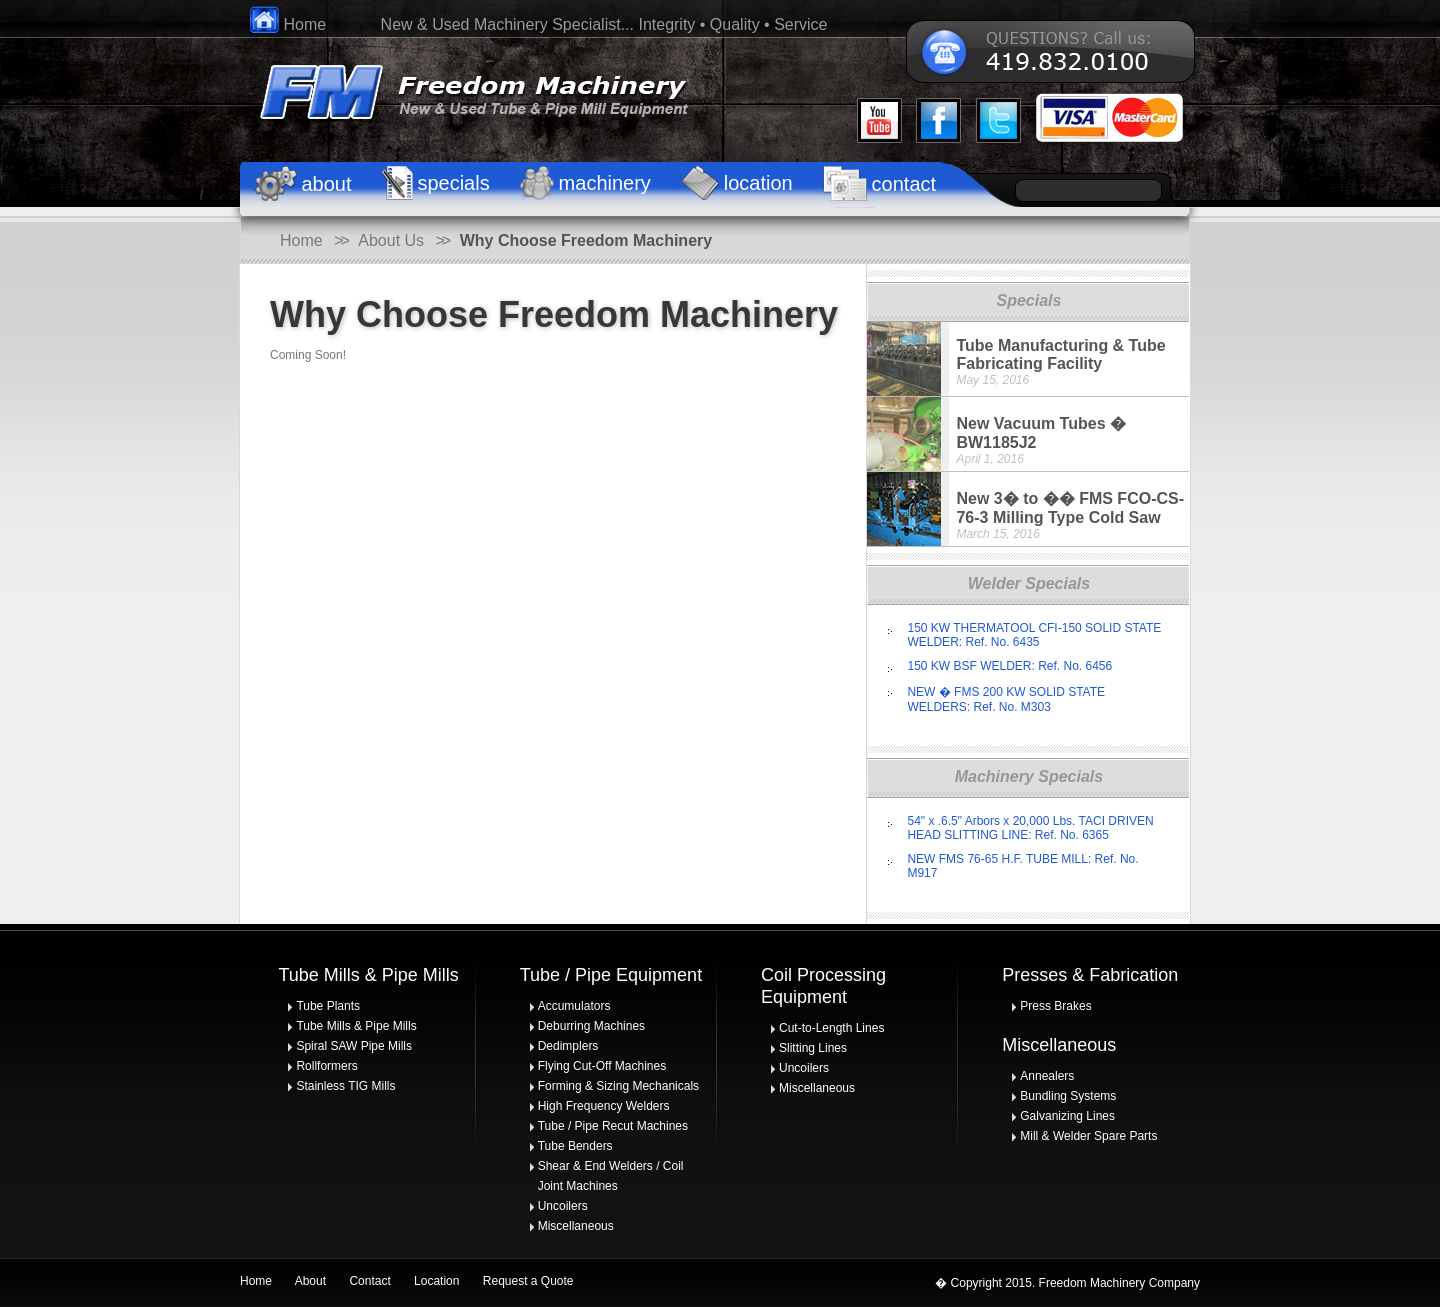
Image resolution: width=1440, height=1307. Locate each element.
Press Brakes (1055, 1006)
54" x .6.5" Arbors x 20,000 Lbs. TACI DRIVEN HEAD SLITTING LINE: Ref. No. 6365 (1030, 828)
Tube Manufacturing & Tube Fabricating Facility (1060, 354)
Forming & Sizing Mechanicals (618, 1086)
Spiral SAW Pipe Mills (354, 1046)
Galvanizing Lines (1067, 1116)
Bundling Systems (1068, 1096)
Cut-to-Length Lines (831, 1028)
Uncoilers (563, 1206)
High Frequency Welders (604, 1106)
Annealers (1047, 1076)
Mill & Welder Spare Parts (1088, 1136)
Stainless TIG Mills (345, 1086)
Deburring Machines (591, 1026)
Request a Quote (528, 1281)
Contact (369, 1281)
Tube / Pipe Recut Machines (613, 1126)
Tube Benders (575, 1146)
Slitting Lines (813, 1048)
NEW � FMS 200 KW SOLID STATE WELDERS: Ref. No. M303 (1006, 699)
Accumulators (574, 1006)
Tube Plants (328, 1006)
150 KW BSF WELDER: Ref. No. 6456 (1009, 666)
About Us (391, 240)
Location (436, 1281)
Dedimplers (568, 1046)
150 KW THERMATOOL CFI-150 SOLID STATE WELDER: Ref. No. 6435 (1034, 635)
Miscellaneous (576, 1226)
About (310, 1281)
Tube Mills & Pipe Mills (356, 1026)
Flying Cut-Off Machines (602, 1066)
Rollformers (326, 1066)
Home (288, 24)
